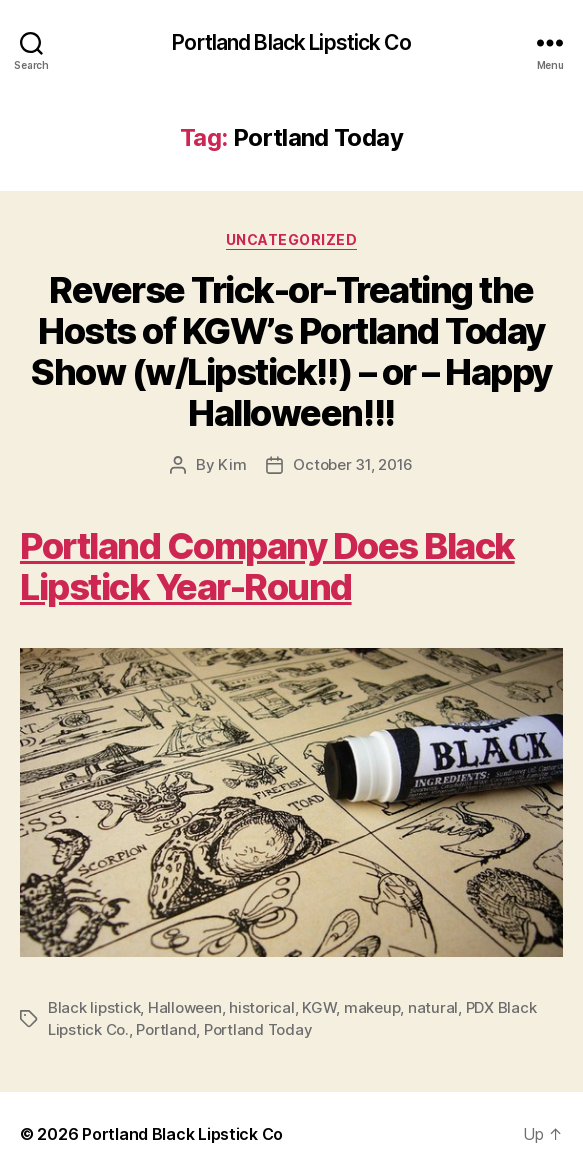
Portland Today (258, 1029)
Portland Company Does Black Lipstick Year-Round (267, 566)
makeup (372, 1007)
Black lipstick (94, 1007)
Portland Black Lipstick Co (291, 42)
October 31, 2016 (353, 464)
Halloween (185, 1007)
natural (433, 1007)
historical (261, 1007)
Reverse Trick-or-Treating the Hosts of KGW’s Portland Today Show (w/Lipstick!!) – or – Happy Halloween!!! (291, 351)
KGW (319, 1007)
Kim (232, 464)
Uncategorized (292, 239)
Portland (166, 1029)
